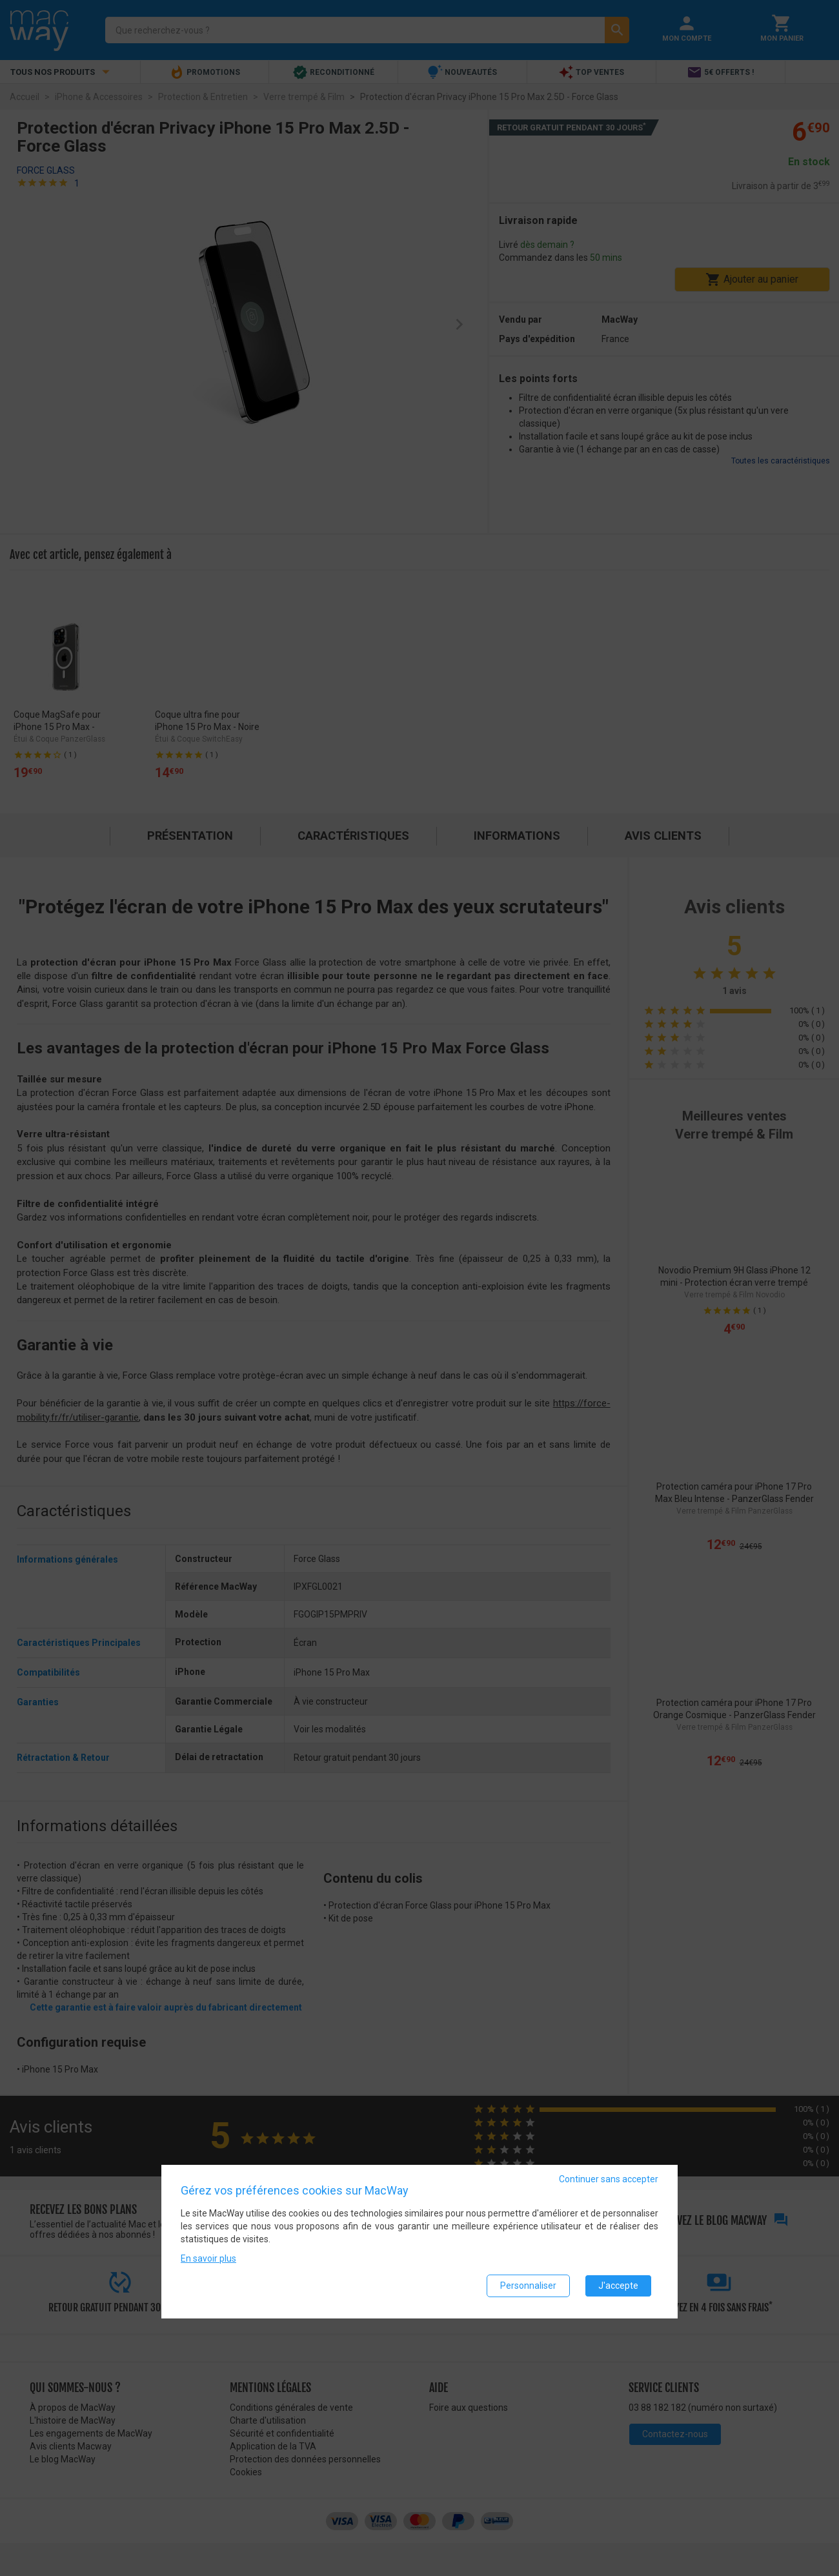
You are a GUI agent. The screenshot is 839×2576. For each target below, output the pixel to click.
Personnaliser (528, 2287)
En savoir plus (208, 2260)
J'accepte (618, 2287)
